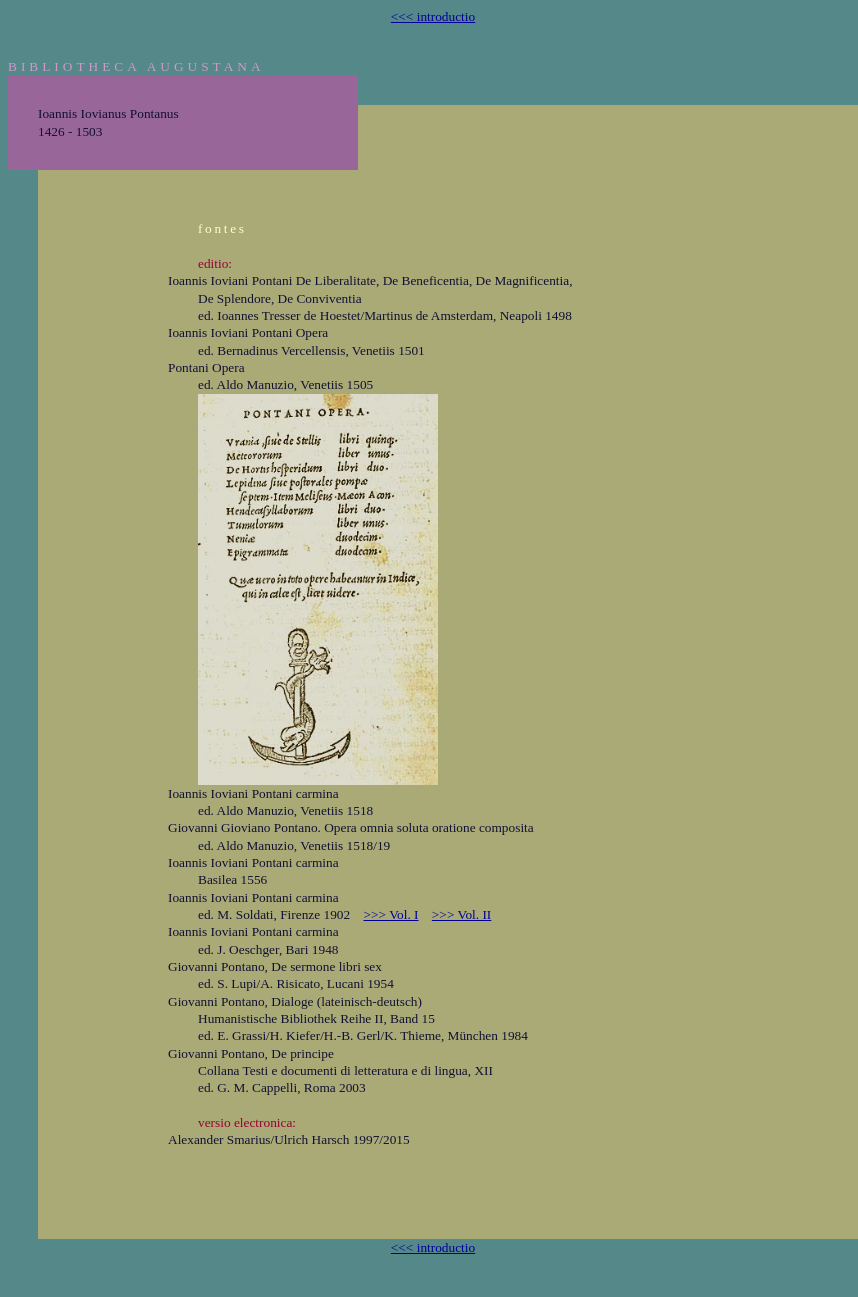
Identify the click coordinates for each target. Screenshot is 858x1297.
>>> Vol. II (461, 914)
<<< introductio (433, 16)
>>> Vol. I (390, 914)
